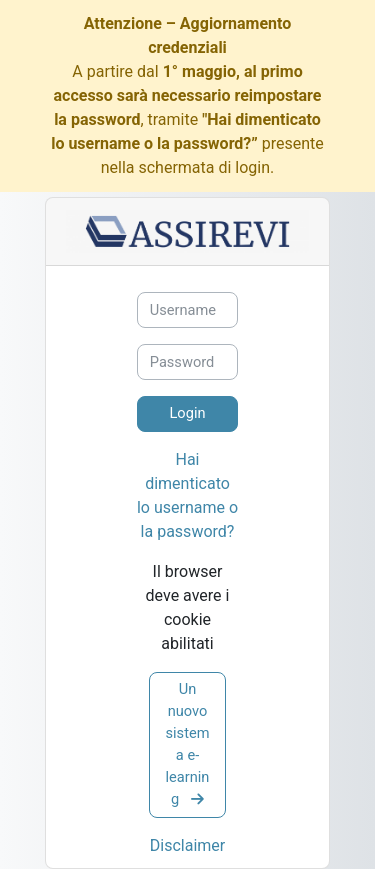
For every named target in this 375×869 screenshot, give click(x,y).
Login (187, 413)
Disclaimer (187, 845)
